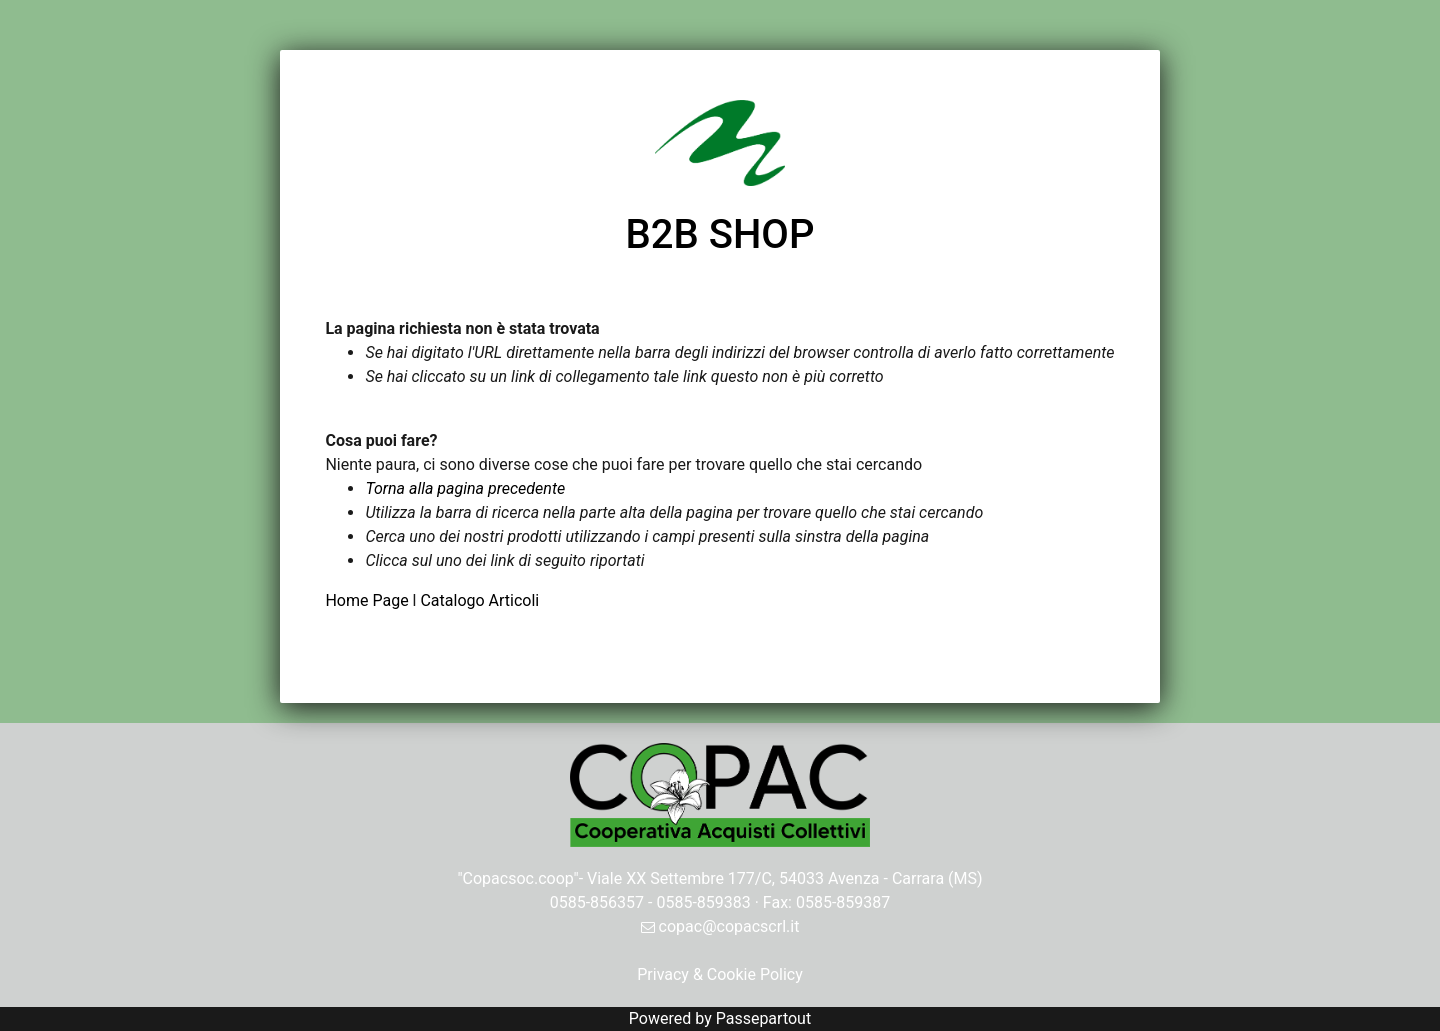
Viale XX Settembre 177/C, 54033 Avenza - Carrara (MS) (785, 878)
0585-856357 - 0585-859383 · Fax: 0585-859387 (720, 902)
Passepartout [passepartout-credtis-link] (763, 1018)
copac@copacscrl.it (720, 926)
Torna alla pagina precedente (465, 488)
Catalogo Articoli (479, 600)
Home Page (368, 600)
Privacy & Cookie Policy (720, 974)
